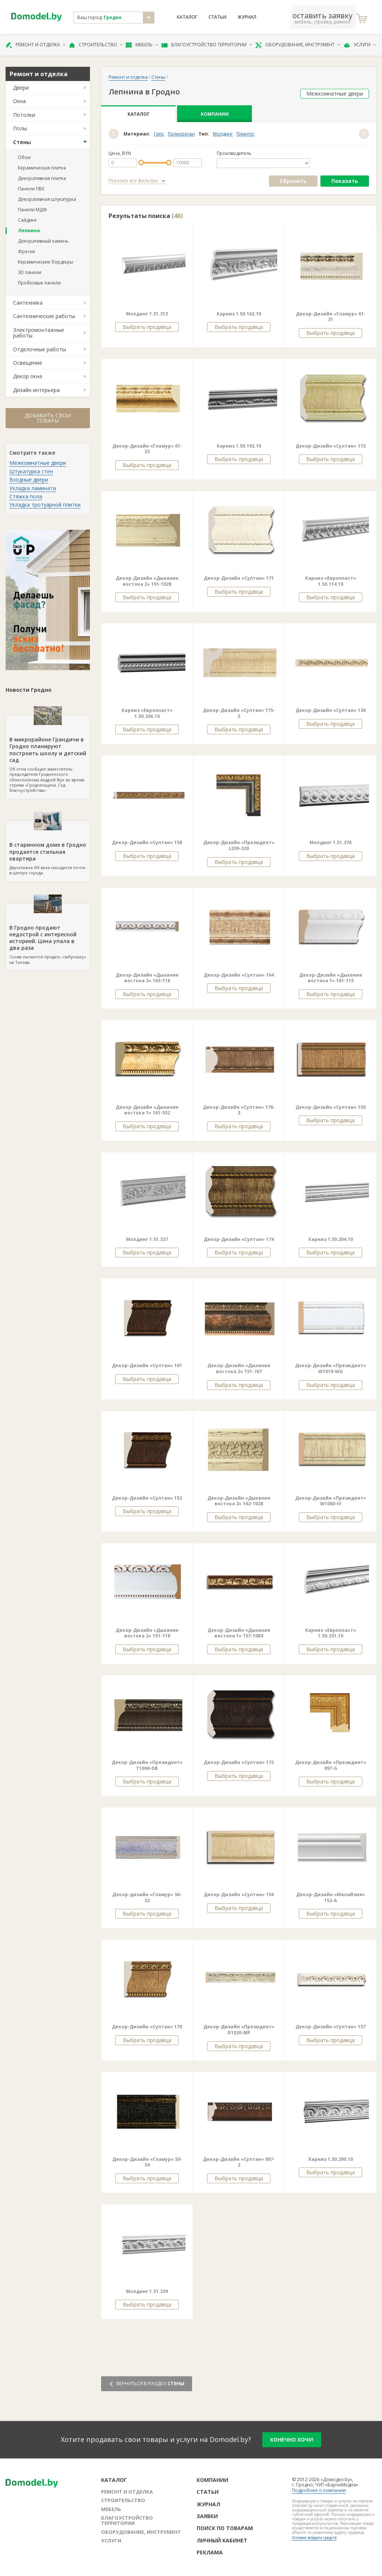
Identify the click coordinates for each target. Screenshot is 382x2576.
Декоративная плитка (42, 178)
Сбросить (293, 180)
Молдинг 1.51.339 (147, 2291)
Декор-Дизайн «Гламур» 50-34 (147, 2162)
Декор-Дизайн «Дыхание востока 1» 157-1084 (238, 1633)
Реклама (210, 2552)
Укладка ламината (32, 488)
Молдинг (223, 134)
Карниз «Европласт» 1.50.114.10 (330, 581)
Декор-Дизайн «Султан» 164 (239, 975)
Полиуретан (181, 134)
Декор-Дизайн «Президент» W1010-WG (330, 1368)
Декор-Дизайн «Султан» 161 (147, 1365)
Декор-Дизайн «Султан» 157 (330, 2026)
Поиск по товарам (225, 2528)
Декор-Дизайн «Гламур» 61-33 (147, 449)
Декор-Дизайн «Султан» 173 (330, 446)
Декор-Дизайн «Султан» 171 (239, 578)
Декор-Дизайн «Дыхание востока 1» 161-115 (330, 978)
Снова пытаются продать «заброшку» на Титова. (47, 934)
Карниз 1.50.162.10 (239, 314)
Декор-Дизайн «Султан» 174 (239, 1239)
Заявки (207, 2516)
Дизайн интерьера (36, 389)
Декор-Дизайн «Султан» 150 (330, 1107)
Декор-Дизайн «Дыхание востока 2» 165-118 (147, 978)
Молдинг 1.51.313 (147, 314)
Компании (215, 114)
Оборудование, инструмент (298, 44)
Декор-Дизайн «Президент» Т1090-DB (147, 1765)
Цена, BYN (120, 153)
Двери (21, 87)
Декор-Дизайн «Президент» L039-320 (239, 845)
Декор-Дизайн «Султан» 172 (239, 1762)
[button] (114, 134)
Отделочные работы (39, 349)
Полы (20, 128)
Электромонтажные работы (38, 332)
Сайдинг (27, 220)
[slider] (141, 162)
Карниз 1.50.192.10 (239, 446)
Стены (22, 142)
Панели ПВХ (31, 189)
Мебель (142, 44)
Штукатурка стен (31, 471)
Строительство (96, 44)
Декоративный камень (43, 241)
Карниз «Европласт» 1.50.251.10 (330, 1633)
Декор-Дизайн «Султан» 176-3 (239, 1110)
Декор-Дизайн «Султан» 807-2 (239, 2162)
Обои (24, 157)
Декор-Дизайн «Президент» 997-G (330, 1765)
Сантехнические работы (44, 316)
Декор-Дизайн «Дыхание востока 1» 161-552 (147, 1110)
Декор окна (27, 376)
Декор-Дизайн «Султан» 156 (239, 1894)
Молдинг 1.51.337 (147, 1239)
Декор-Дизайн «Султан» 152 (147, 1498)
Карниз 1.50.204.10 (331, 1239)
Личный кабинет (222, 2540)
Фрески (26, 251)
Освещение (27, 362)
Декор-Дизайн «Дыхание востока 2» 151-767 (238, 1368)
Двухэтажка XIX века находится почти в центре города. (47, 848)
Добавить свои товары (48, 418)
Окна (19, 101)
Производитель (234, 153)
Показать (344, 180)
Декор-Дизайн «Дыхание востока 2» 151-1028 (147, 581)
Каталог (187, 17)
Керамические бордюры (45, 262)
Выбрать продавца (147, 326)
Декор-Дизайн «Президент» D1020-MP (239, 2029)
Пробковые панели (39, 283)
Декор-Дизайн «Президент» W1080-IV (330, 1501)
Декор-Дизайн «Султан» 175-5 (239, 713)
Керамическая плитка (42, 168)
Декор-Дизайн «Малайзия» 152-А (330, 1897)
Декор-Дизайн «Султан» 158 (147, 842)
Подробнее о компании (319, 2490)
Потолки (24, 114)
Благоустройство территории (207, 44)
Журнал (247, 17)
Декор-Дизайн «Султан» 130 (330, 710)
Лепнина (29, 230)
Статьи (217, 17)
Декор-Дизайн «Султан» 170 (147, 2026)
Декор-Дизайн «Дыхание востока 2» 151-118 (147, 1633)
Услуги (360, 44)
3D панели (29, 272)
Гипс (159, 134)
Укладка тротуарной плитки (45, 504)
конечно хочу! (291, 2439)
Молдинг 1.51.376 (330, 842)
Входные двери (28, 479)
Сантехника (28, 302)
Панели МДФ (32, 209)
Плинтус (245, 134)
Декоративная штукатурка (47, 199)
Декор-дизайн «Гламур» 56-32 (147, 1897)
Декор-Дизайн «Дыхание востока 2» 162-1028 (238, 1501)
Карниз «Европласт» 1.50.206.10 (147, 713)
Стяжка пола (25, 496)
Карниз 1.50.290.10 (331, 2159)
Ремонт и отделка (36, 44)
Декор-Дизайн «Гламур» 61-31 (331, 317)
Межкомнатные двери (37, 462)
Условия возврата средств (314, 2537)
